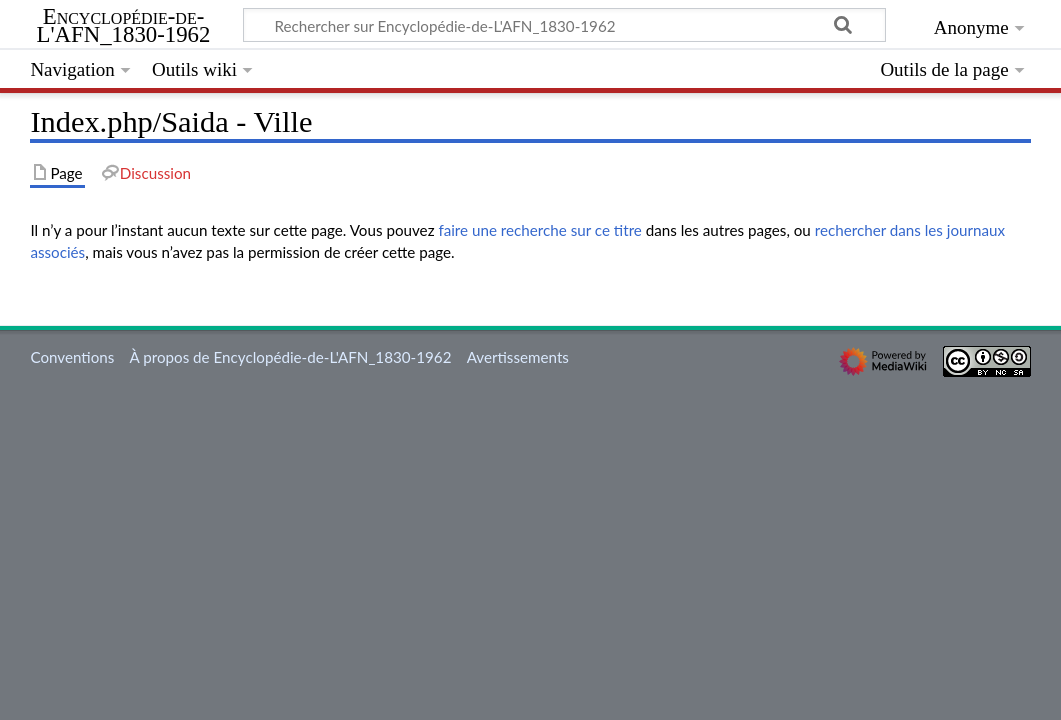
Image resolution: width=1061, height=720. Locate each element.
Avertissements (518, 357)
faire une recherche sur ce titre (539, 230)
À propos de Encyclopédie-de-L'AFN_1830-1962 (291, 357)
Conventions (72, 357)
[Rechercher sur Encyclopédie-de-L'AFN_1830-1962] (564, 25)
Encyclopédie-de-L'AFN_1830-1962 (124, 26)
